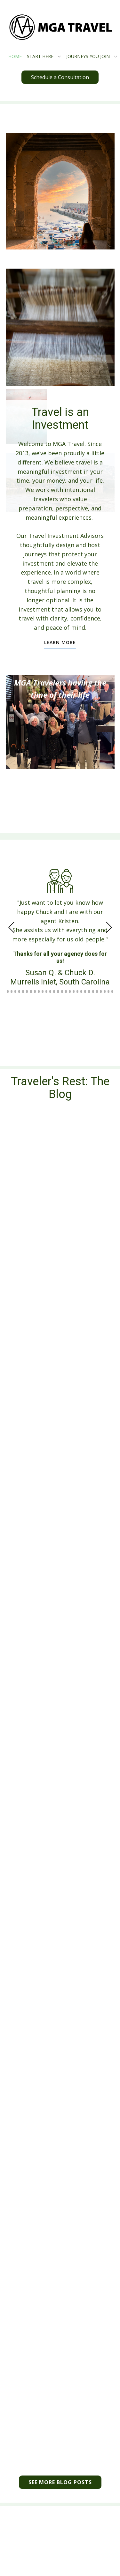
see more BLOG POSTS (60, 2482)
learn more (60, 642)
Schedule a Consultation (60, 77)
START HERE (40, 56)
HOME (15, 56)
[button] (11, 927)
